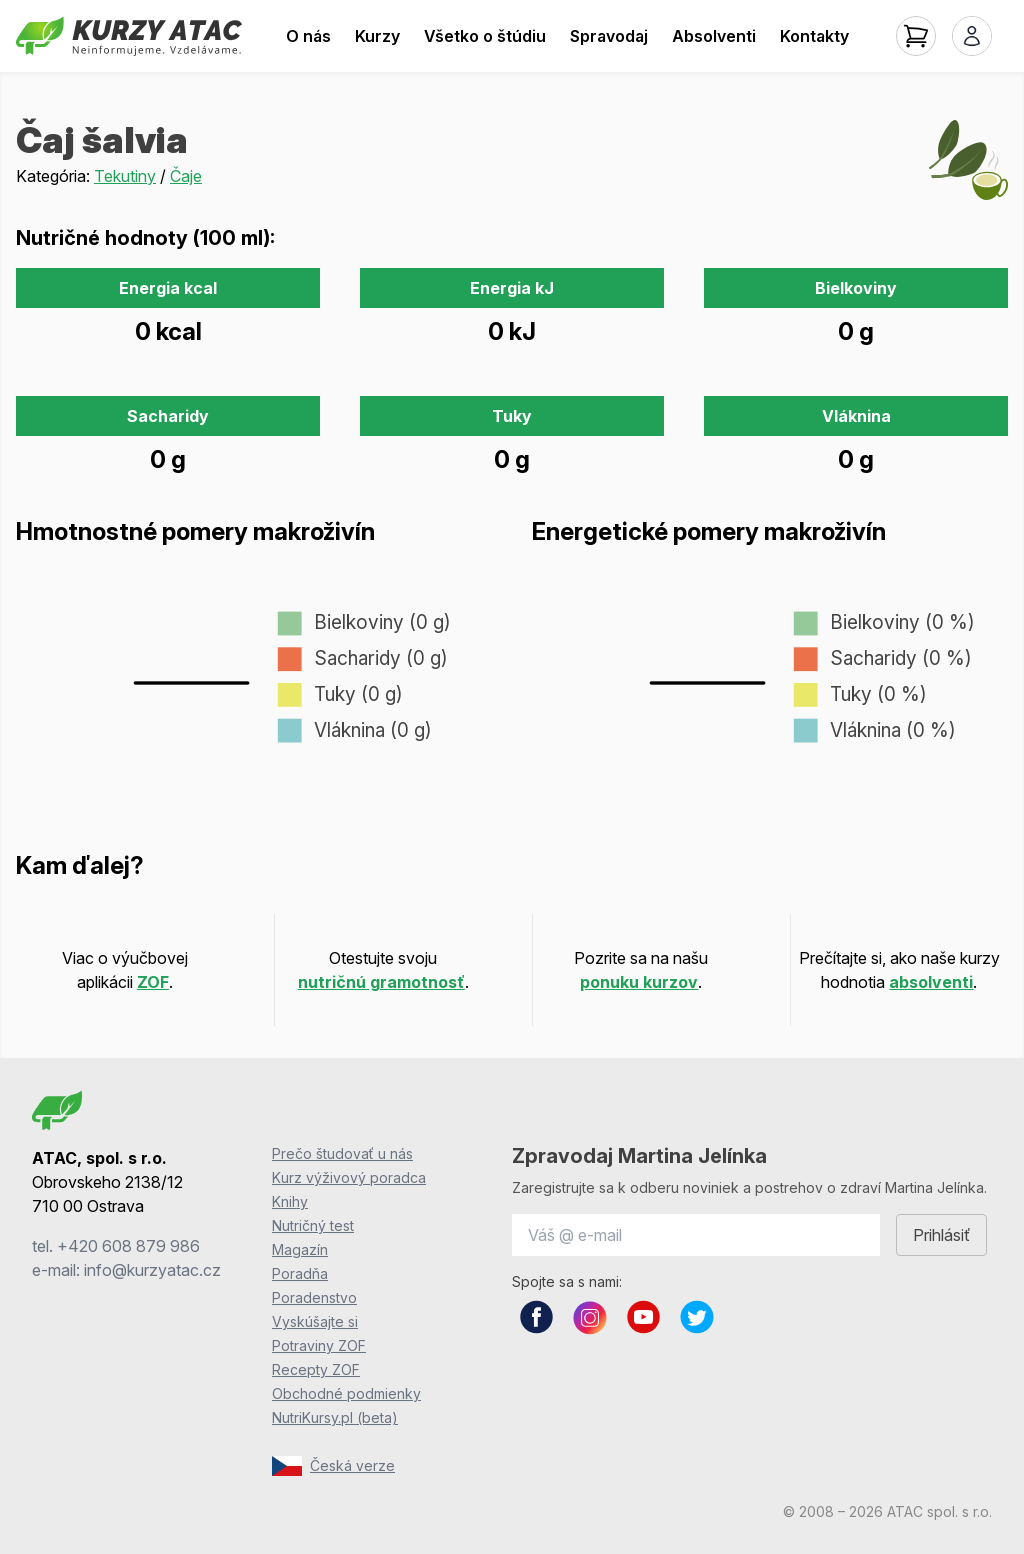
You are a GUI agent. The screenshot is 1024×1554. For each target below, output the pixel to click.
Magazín (300, 1249)
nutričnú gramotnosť (381, 982)
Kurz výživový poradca (349, 1177)
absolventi (931, 982)
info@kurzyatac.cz (152, 1270)
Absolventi (714, 36)
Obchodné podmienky (346, 1393)
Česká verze (333, 1466)
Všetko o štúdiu (485, 36)
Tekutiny (125, 176)
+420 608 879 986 (128, 1246)
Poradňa (300, 1273)
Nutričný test (313, 1225)
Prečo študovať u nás (342, 1153)
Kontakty (814, 36)
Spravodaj (609, 36)
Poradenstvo (314, 1297)
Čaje (186, 176)
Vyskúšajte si (315, 1321)
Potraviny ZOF (319, 1345)
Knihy (290, 1201)
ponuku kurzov (639, 982)
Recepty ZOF (316, 1369)
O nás (308, 36)
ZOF (153, 982)
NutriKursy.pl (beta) (335, 1417)
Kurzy (377, 36)
